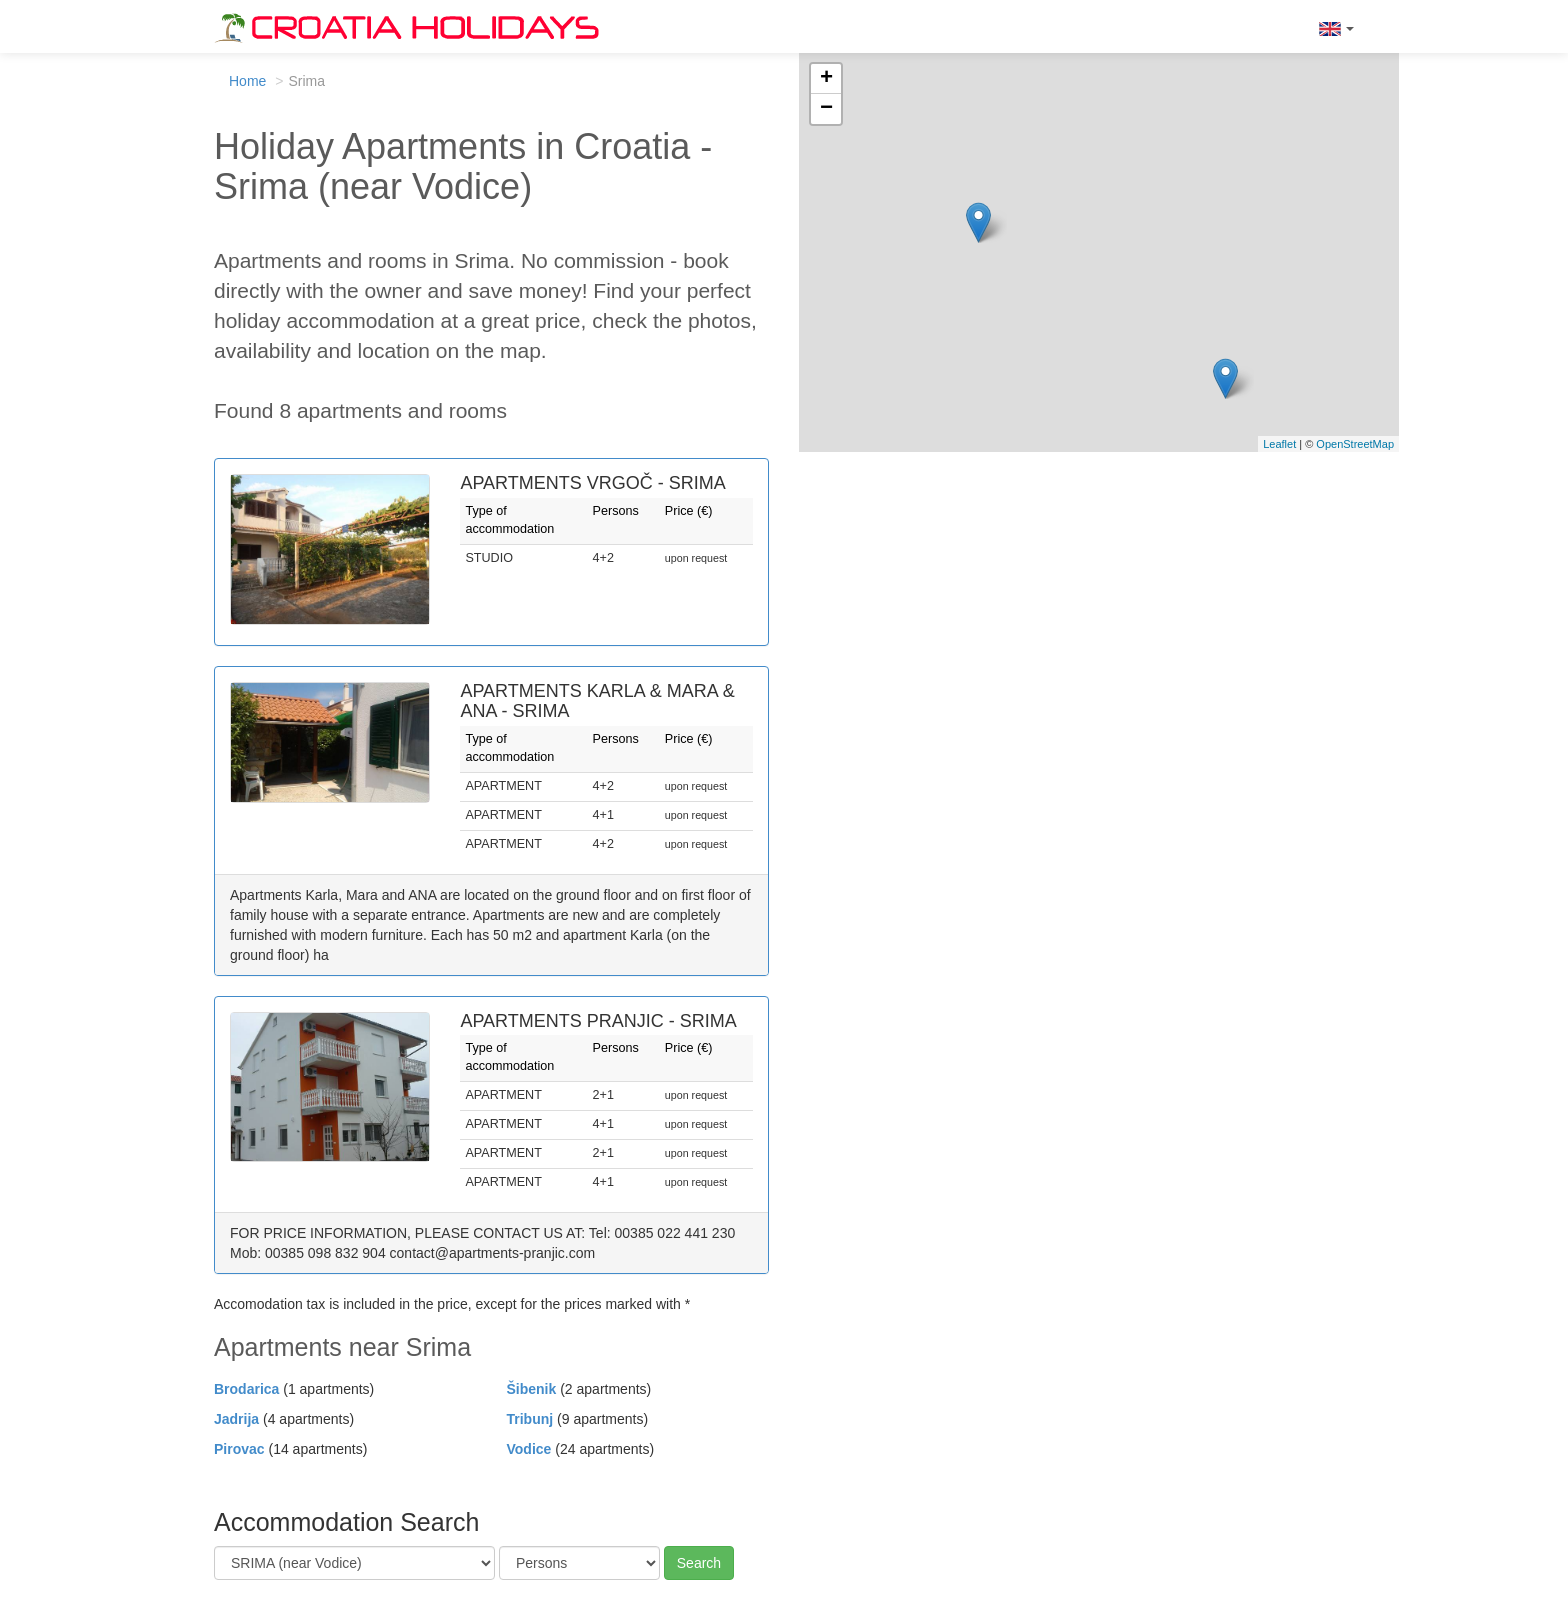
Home (247, 81)
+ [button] (826, 79)
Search (699, 1563)
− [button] (826, 109)
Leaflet (1279, 444)
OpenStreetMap (1355, 444)
